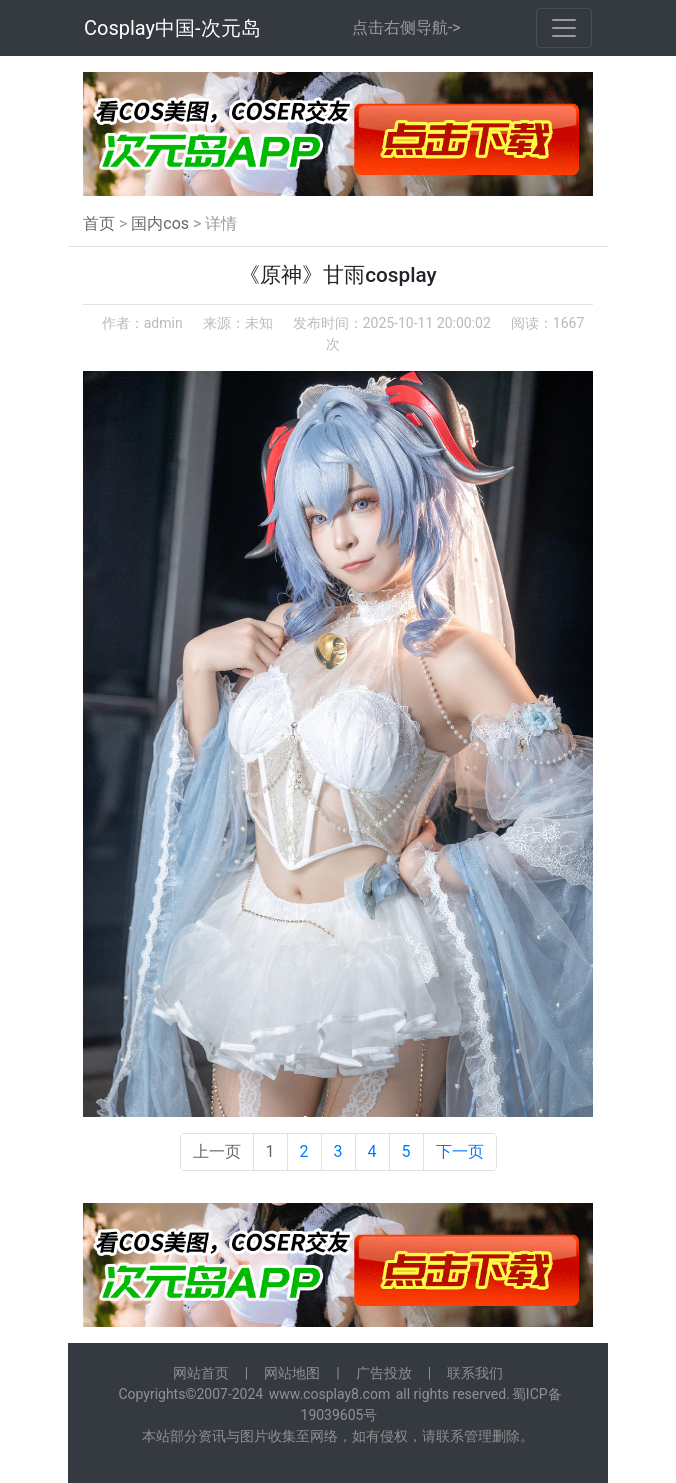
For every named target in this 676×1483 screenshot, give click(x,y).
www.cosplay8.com (330, 1394)
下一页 (460, 1151)
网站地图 (292, 1373)
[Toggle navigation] (564, 28)
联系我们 (475, 1373)
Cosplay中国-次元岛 (172, 28)
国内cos (160, 223)
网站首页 (201, 1373)
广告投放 (384, 1373)
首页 (99, 223)
